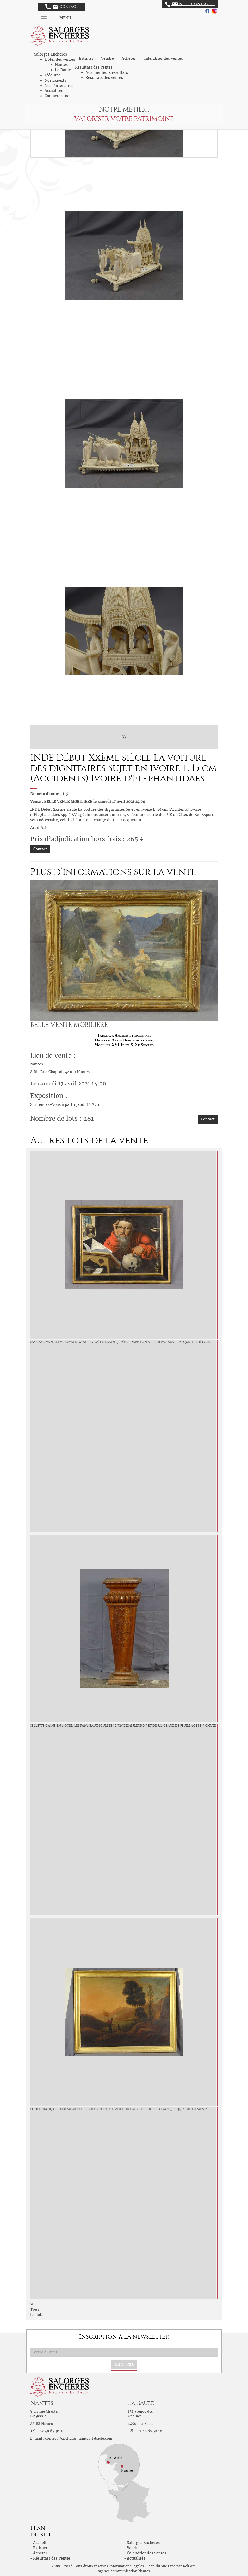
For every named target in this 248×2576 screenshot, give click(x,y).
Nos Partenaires (59, 85)
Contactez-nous (59, 96)
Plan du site (157, 2566)
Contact (61, 6)
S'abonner (124, 2364)
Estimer (86, 58)
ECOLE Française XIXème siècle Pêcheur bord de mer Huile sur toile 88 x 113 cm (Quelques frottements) (119, 2109)
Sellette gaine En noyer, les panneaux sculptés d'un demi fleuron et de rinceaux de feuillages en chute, (123, 1725)
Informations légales (126, 2566)
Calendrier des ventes (163, 58)
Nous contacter (190, 4)
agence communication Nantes (124, 2571)
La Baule (63, 70)
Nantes (61, 64)
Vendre (107, 58)
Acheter (129, 58)
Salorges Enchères (143, 2542)
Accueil (39, 2542)
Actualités (54, 90)
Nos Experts (55, 80)
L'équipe (53, 75)
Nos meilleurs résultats (106, 72)
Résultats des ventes (104, 77)
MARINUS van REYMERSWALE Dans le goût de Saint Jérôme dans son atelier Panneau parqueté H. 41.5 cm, (120, 1342)
